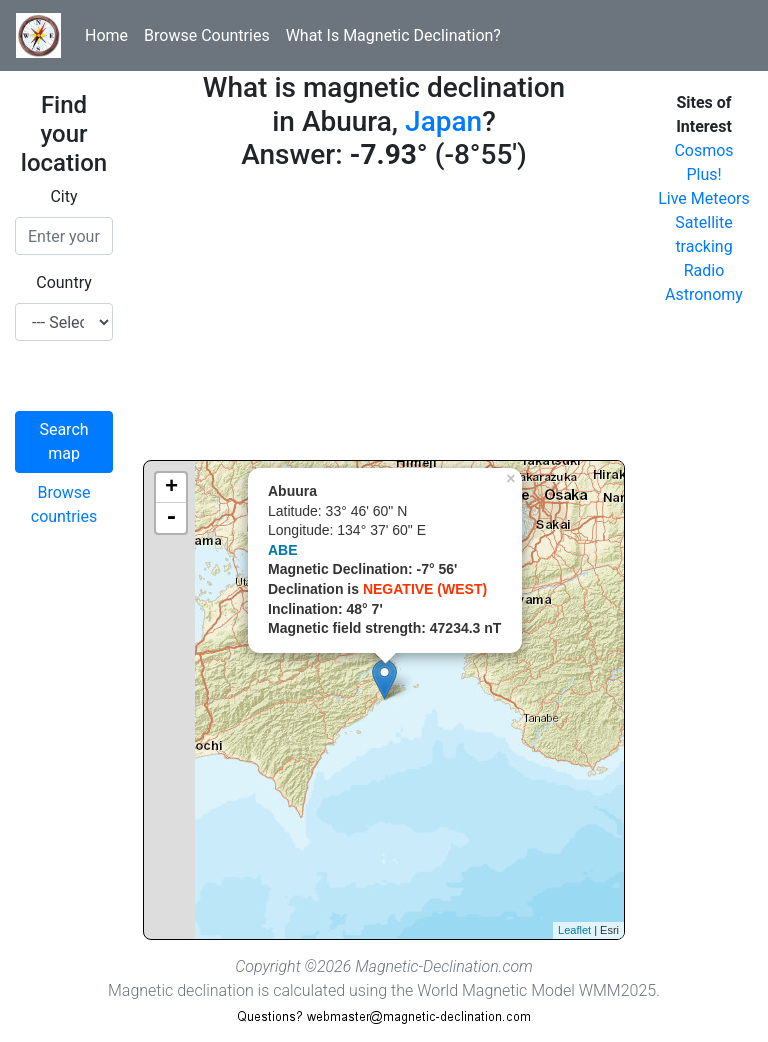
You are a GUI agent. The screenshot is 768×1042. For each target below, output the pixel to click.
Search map (63, 441)
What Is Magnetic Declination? (393, 35)
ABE (283, 550)
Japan (443, 121)
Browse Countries (207, 35)
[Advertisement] (384, 320)
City (63, 196)
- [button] (171, 518)
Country (64, 282)
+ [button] (171, 488)
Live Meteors (704, 198)
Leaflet (574, 930)
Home (106, 35)
